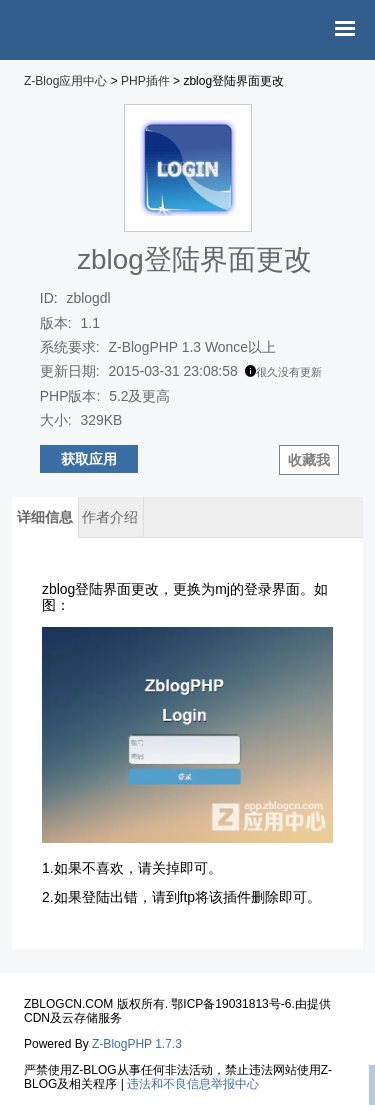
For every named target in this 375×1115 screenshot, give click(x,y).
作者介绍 (110, 517)
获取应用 (89, 459)
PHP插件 (145, 81)
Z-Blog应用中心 (65, 81)
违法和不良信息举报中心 (193, 1084)
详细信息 (45, 517)
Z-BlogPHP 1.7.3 (137, 1044)
